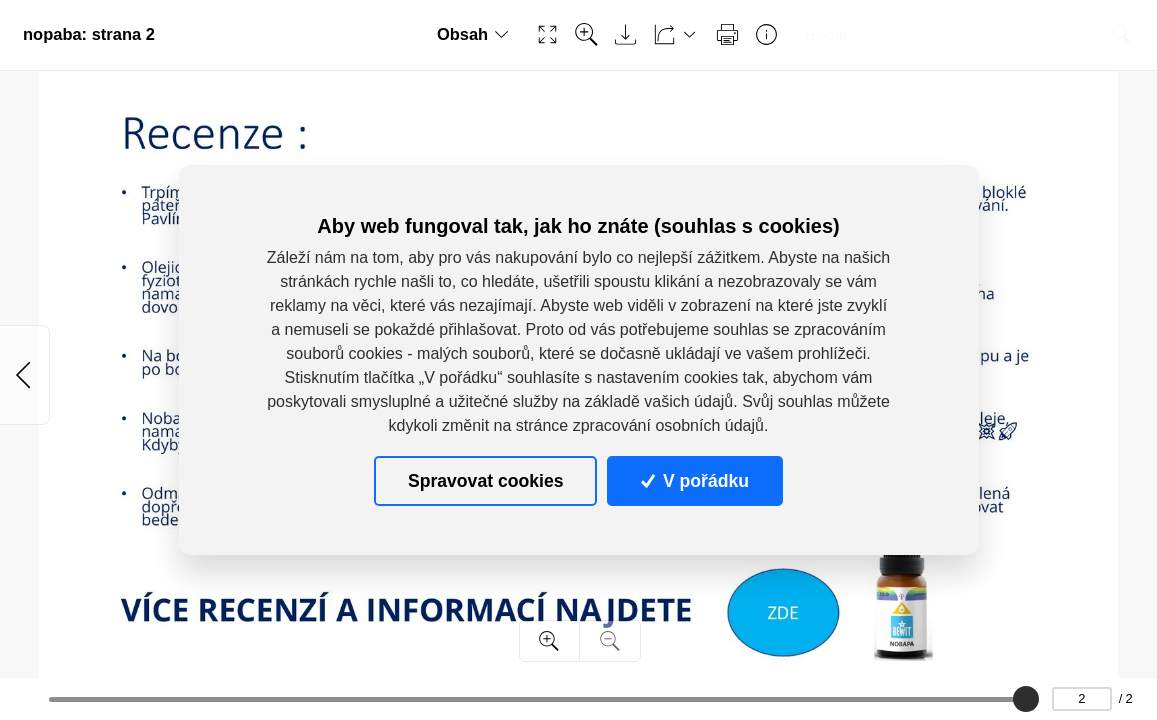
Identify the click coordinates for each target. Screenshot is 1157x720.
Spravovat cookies (485, 481)
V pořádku (695, 481)
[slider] (1025, 699)
